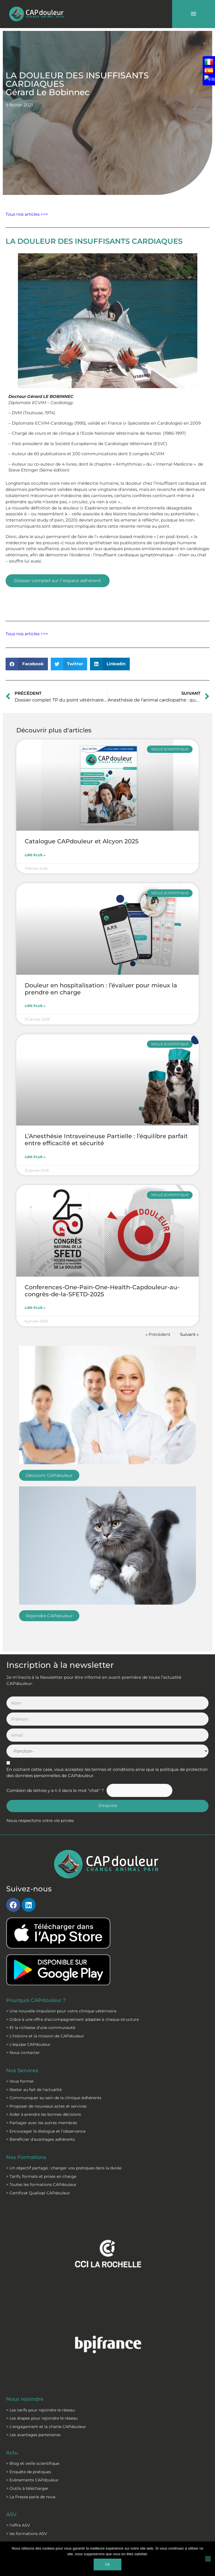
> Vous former (20, 2081)
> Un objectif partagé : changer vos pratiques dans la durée (63, 2167)
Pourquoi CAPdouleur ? (36, 2000)
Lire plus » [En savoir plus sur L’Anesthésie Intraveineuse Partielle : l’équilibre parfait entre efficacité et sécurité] (35, 1157)
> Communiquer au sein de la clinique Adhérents (53, 2097)
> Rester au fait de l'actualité (34, 2089)
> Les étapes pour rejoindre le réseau (42, 2418)
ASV (11, 2514)
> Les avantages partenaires (33, 2434)
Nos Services (22, 2070)
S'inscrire (107, 1805)
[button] (27, 664)
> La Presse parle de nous (31, 2496)
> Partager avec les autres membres (41, 2122)
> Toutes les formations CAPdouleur (41, 2184)
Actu (12, 2452)
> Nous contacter (23, 2052)
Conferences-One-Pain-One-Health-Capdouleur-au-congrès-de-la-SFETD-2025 (102, 1291)
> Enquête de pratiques (28, 2471)
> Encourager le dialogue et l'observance (45, 2131)
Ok (107, 2564)
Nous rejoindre (24, 2399)
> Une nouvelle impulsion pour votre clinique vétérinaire (61, 2011)
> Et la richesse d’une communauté (40, 2027)
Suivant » (189, 1334)
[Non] (208, 2559)
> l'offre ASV (18, 2525)
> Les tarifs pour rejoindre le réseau (40, 2410)
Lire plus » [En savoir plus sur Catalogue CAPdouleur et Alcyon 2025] (35, 855)
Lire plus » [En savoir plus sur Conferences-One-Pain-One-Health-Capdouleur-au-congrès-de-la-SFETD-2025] (35, 1308)
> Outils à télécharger (27, 2488)
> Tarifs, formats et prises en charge (41, 2176)
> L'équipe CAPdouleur (28, 2044)
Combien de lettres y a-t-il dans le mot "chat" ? (55, 1790)
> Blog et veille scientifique (32, 2463)
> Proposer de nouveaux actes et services (46, 2106)
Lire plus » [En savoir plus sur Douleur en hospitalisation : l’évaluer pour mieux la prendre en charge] (35, 1006)
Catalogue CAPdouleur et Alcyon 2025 (81, 841)
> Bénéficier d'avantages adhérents (40, 2139)
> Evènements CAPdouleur (32, 2479)
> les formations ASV (26, 2533)
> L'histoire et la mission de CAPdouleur (45, 2036)
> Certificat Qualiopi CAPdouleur (38, 2192)
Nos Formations (26, 2157)
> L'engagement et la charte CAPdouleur (46, 2426)
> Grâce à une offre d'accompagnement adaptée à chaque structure (72, 2019)
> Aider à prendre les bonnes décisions (43, 2114)
